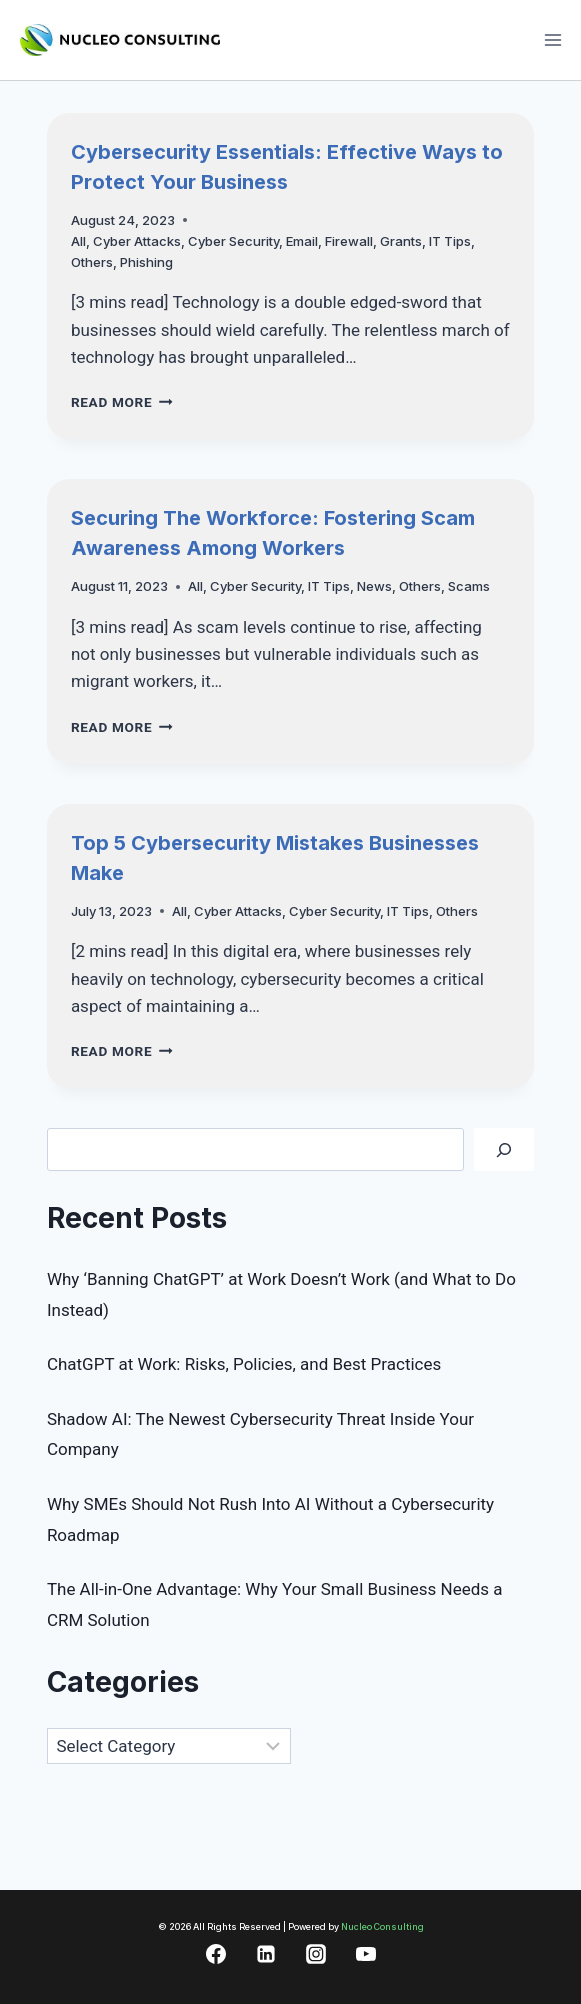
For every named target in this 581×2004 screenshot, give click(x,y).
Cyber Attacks (137, 241)
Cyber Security (233, 241)
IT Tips (450, 241)
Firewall (349, 241)
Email (302, 241)
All (78, 241)
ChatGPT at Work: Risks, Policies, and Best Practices (244, 1364)
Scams (469, 586)
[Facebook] (216, 1954)
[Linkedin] (266, 1954)
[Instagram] (316, 1954)
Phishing (146, 262)
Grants (401, 241)
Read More (122, 402)
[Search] (504, 1149)
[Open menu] (552, 39)
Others (92, 262)
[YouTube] (366, 1954)
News (374, 586)
